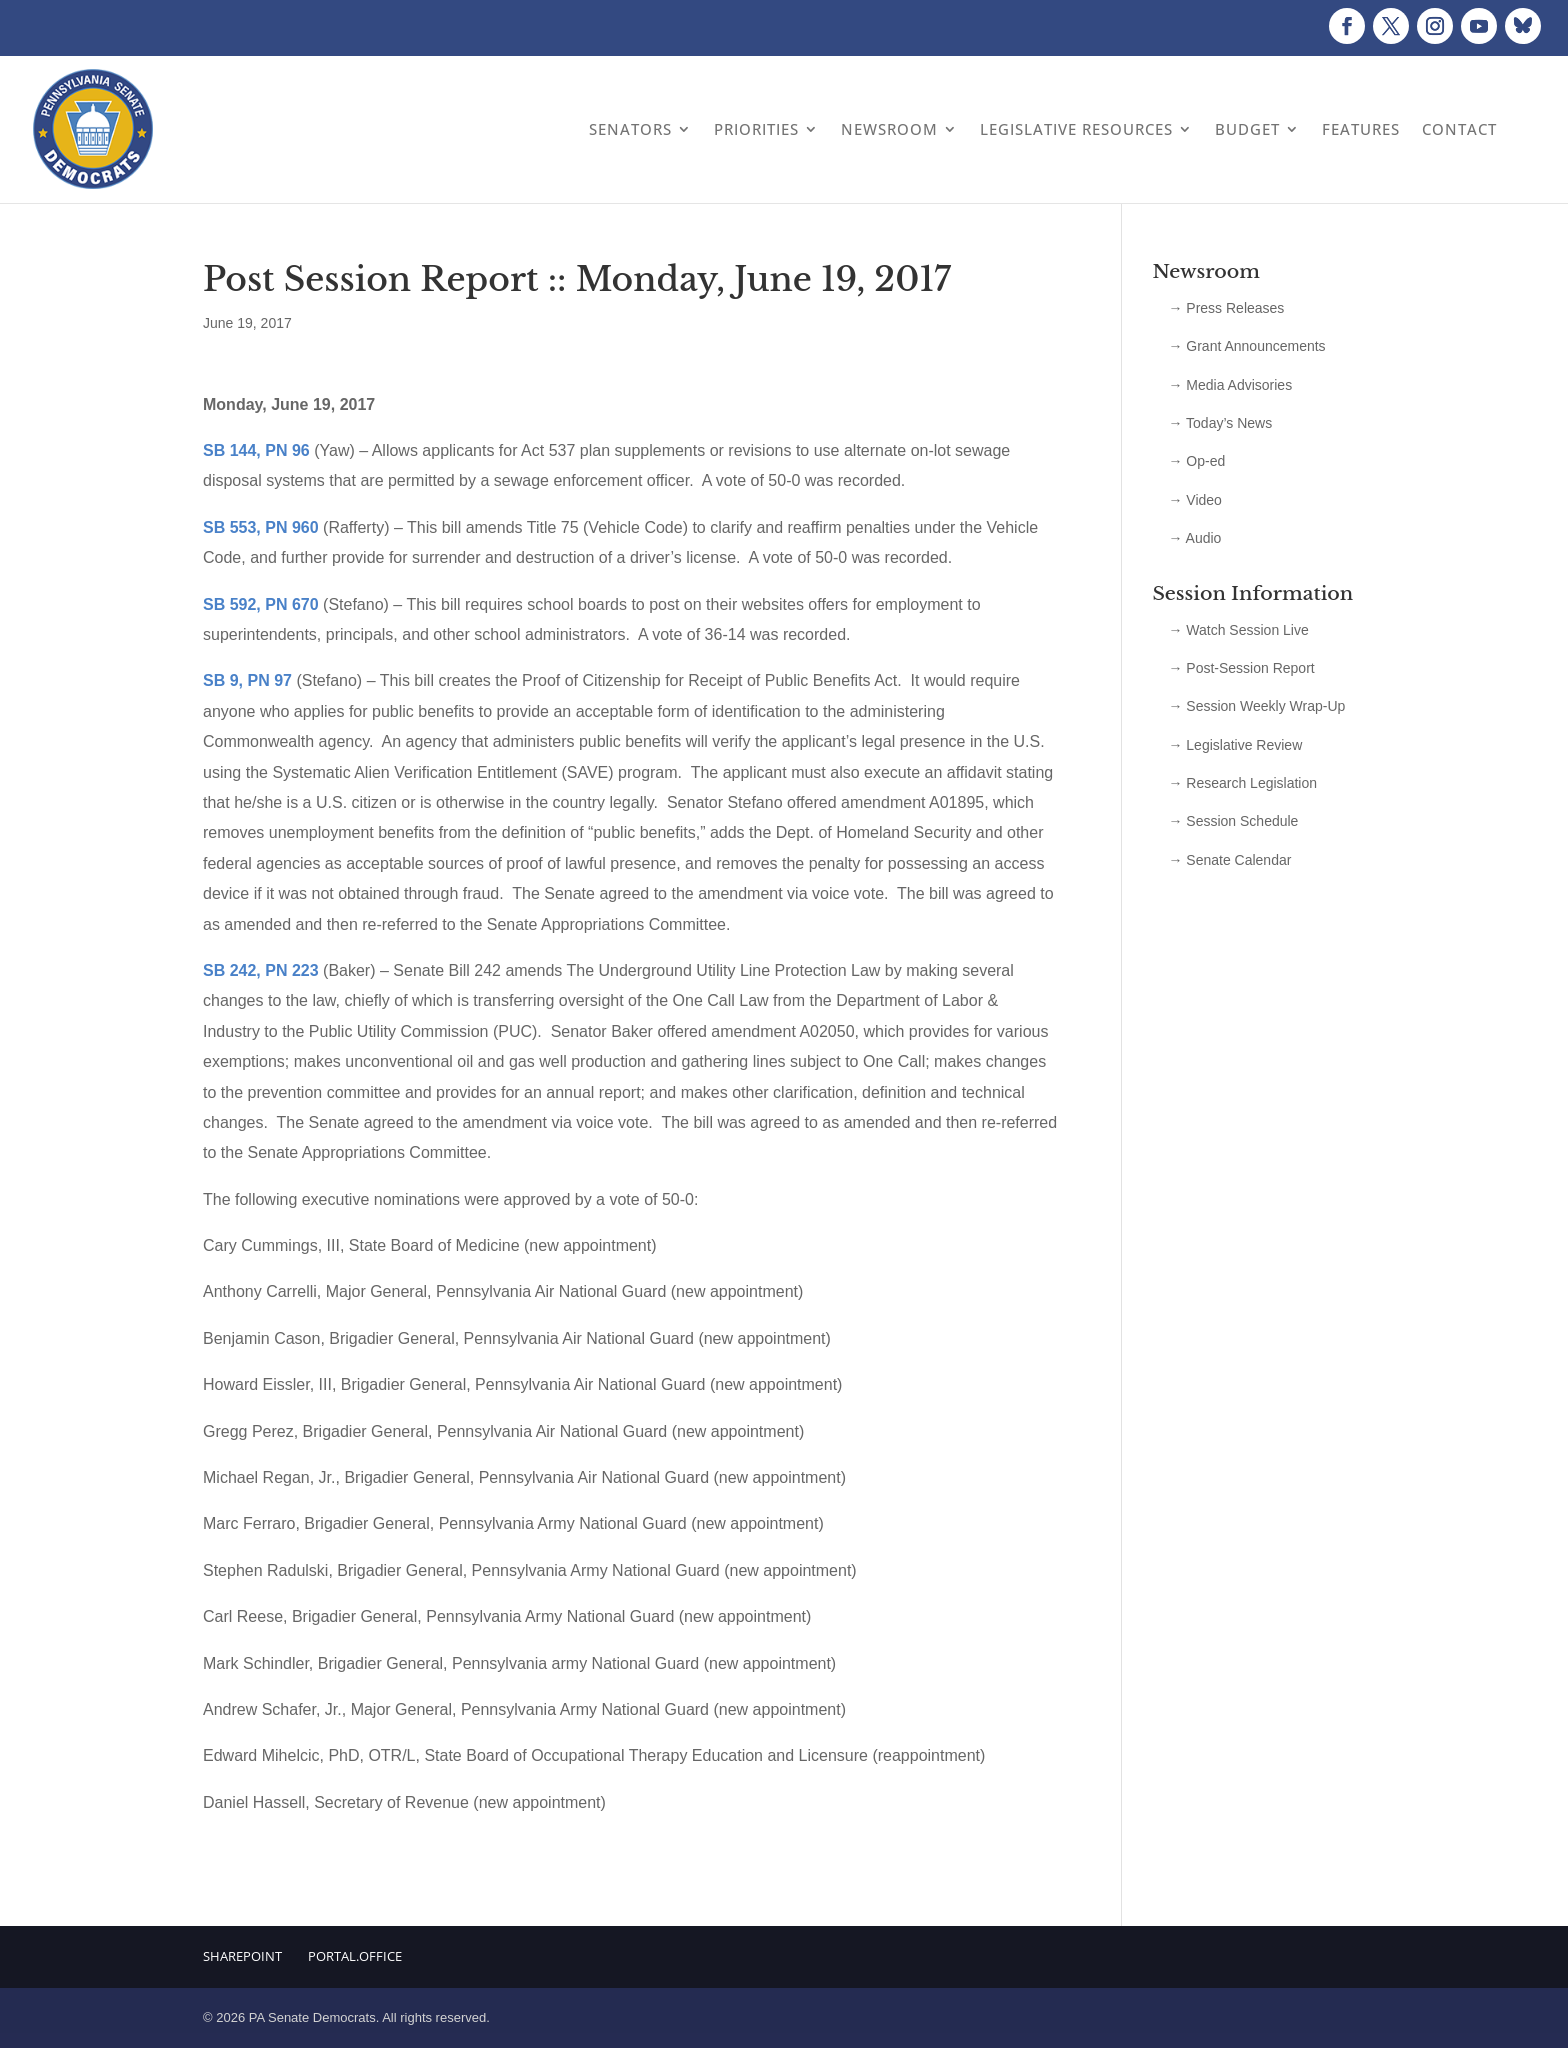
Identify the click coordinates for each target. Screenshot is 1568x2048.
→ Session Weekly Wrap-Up (1256, 706)
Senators (630, 129)
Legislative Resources (1076, 129)
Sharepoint (242, 1956)
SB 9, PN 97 (247, 680)
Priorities (756, 129)
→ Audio (1194, 538)
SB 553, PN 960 (261, 527)
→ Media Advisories (1230, 385)
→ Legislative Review (1235, 745)
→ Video (1194, 500)
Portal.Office (355, 1956)
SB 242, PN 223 (261, 970)
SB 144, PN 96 (256, 450)
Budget (1247, 129)
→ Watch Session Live (1238, 630)
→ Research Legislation (1242, 783)
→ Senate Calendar (1229, 860)
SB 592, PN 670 (261, 604)
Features (1361, 129)
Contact (1459, 129)
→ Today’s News (1220, 423)
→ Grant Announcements (1246, 346)
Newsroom (889, 129)
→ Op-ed (1196, 461)
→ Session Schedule (1233, 821)
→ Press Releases (1226, 308)
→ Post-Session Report (1241, 668)
